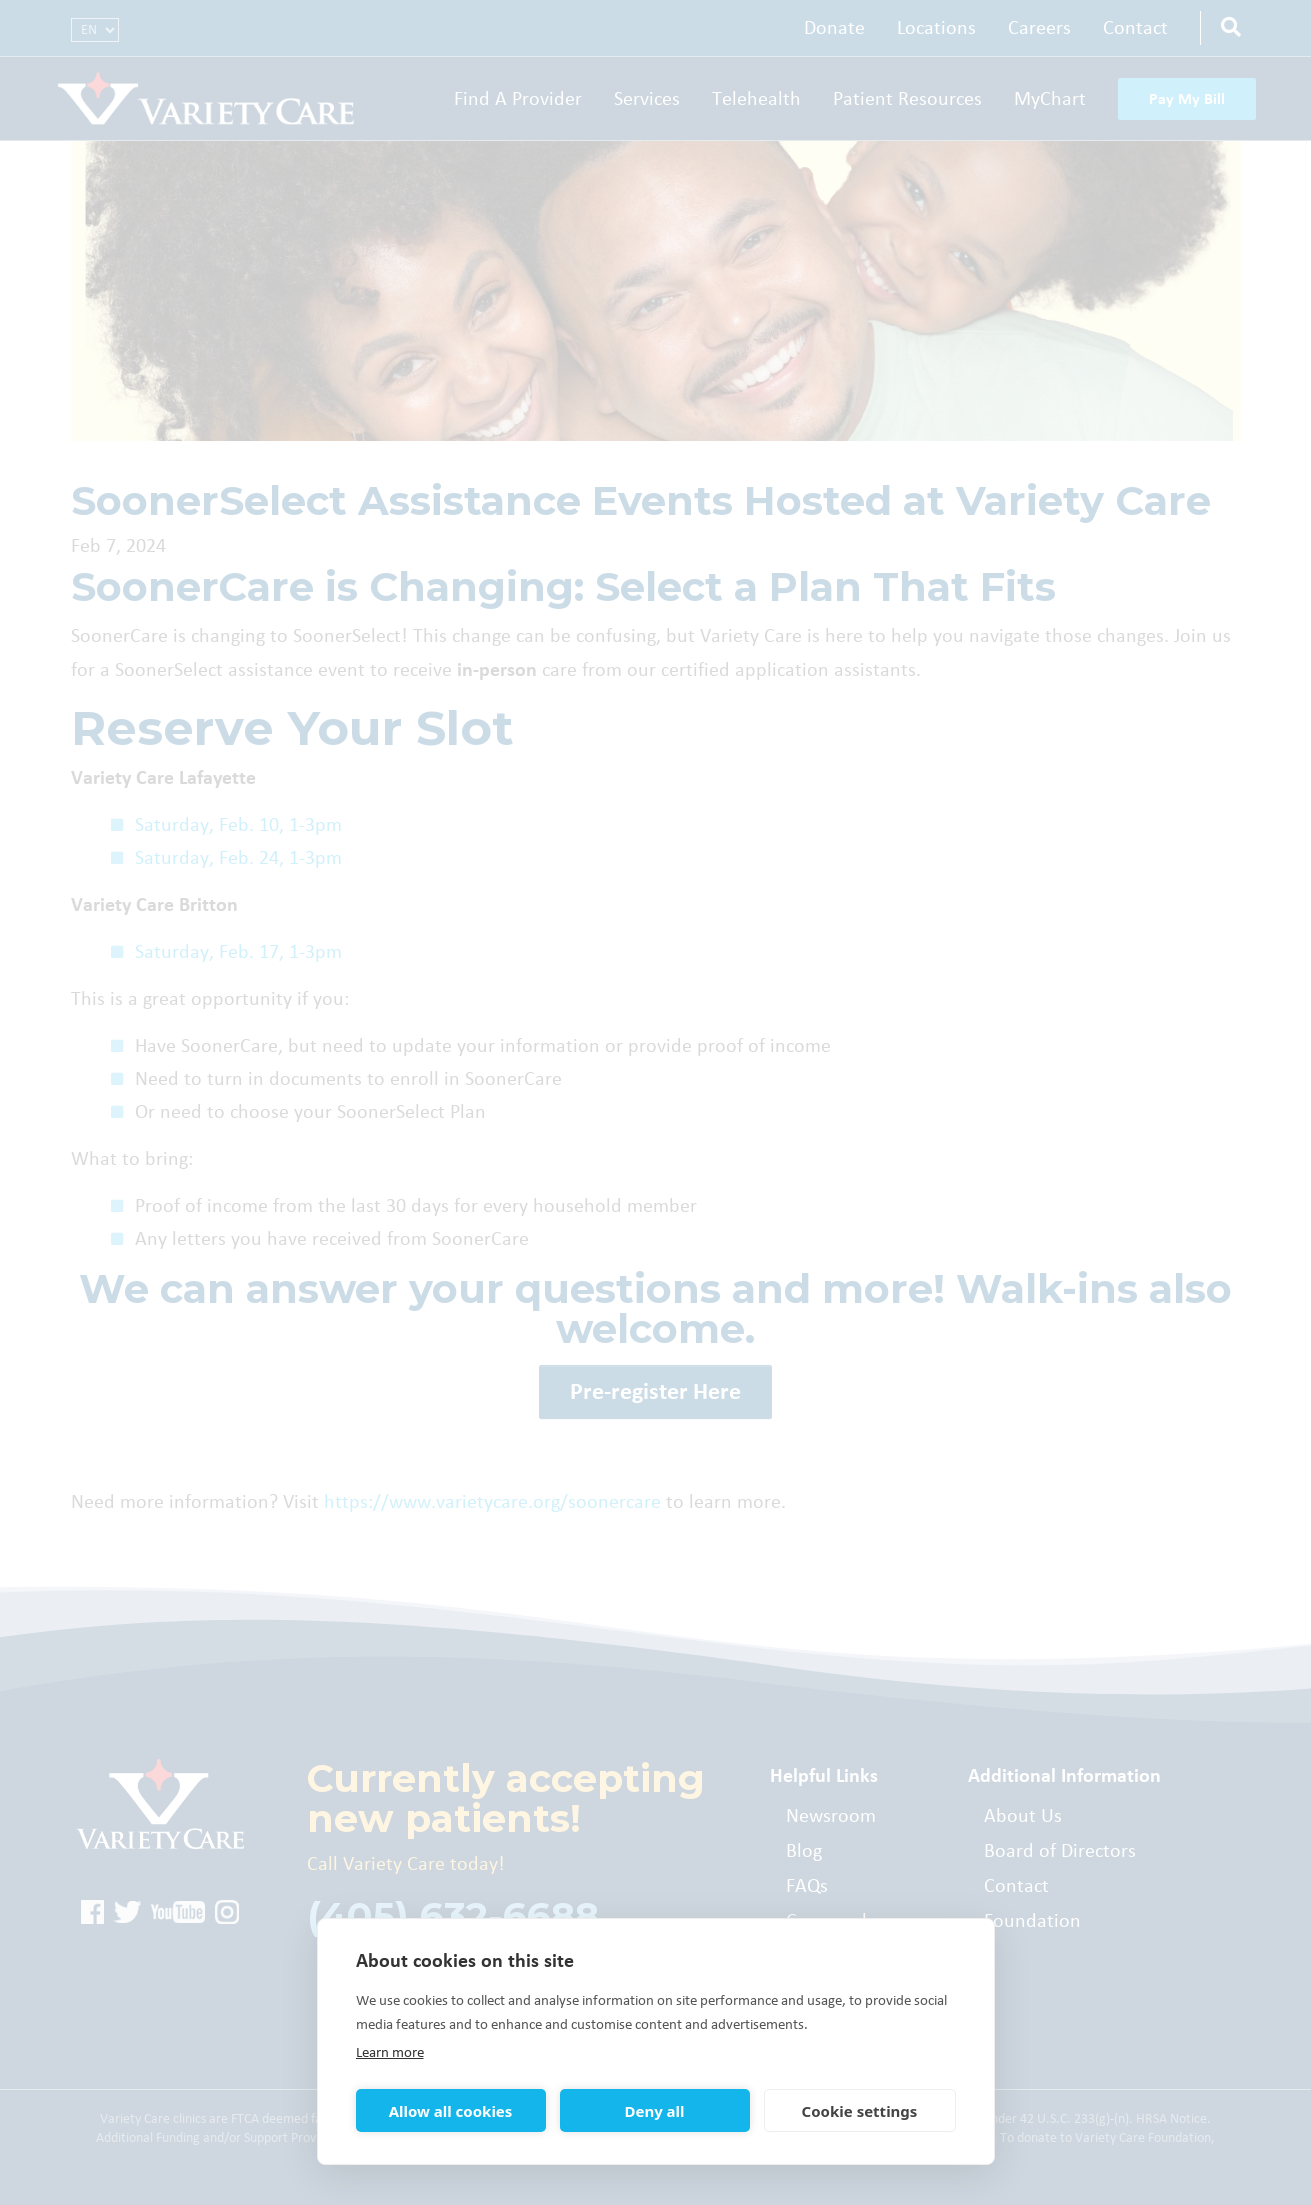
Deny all (654, 2111)
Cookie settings (860, 2111)
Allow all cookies (451, 2111)
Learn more (390, 2052)
